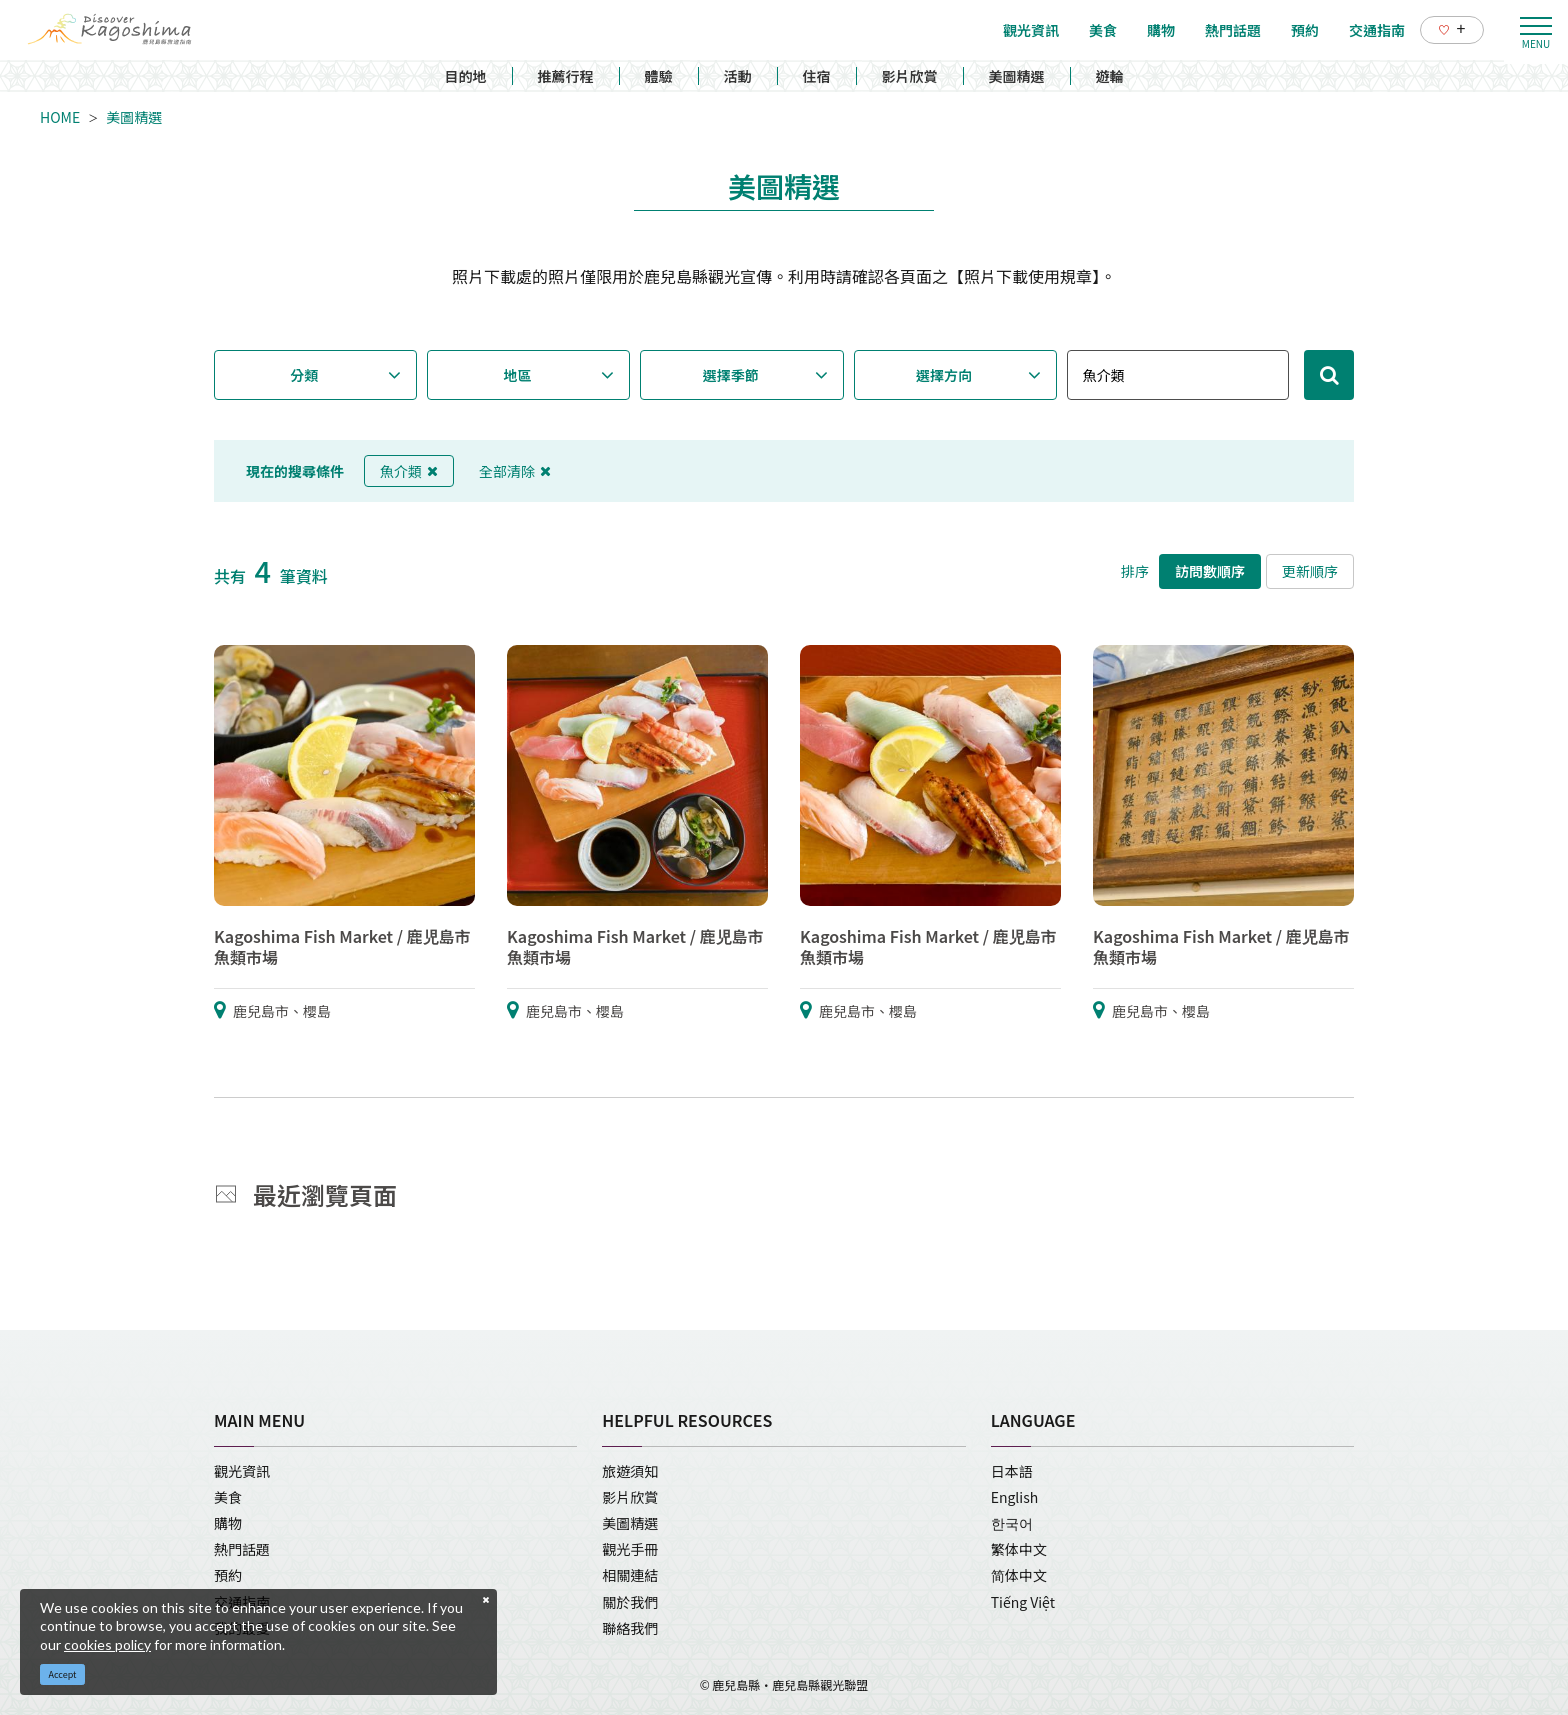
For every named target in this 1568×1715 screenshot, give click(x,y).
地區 (518, 375)
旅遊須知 (630, 1471)
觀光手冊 (630, 1549)
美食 (228, 1497)
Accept (63, 1674)
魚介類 (409, 471)
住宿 (817, 76)
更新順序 (1310, 571)
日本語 (1012, 1471)
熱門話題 (242, 1549)
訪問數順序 (1210, 571)
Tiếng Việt (1023, 1602)
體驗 (659, 76)
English (1015, 1497)
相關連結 (630, 1575)
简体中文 (1019, 1575)
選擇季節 (731, 375)
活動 (738, 76)
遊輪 (1110, 76)
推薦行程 (566, 76)
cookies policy (107, 1644)
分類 (304, 375)
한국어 (1012, 1523)
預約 (228, 1575)
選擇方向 (944, 375)
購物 (228, 1523)
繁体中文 (1019, 1549)
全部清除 (515, 471)
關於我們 (630, 1602)
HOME (60, 117)
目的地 (466, 76)
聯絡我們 (630, 1628)
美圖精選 (1017, 76)
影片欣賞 (910, 76)
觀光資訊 (242, 1471)
